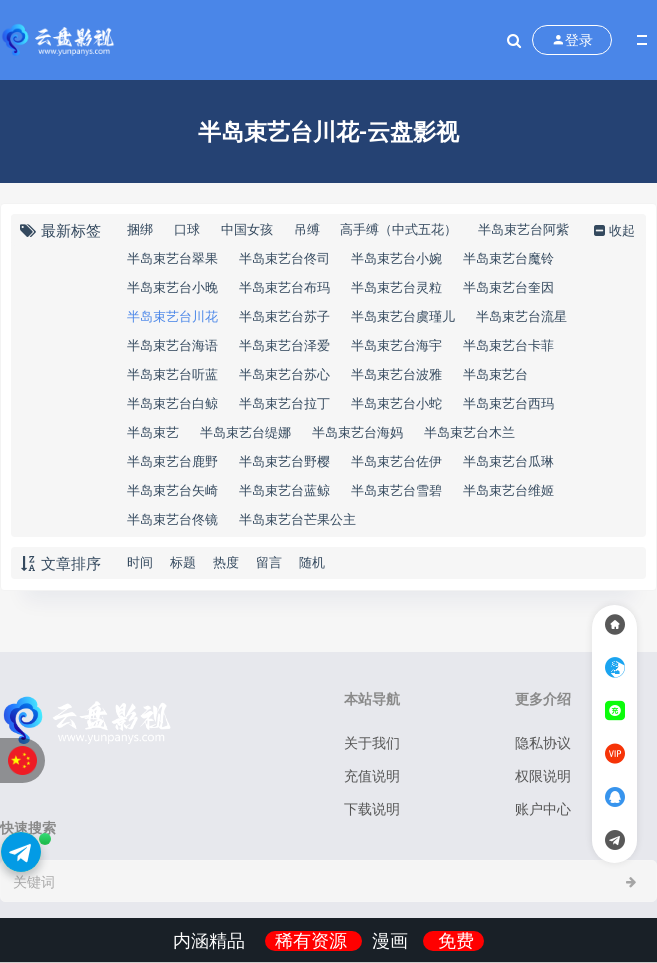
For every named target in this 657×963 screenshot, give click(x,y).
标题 (183, 562)
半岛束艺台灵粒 (396, 287)
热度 (226, 562)
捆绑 (140, 229)
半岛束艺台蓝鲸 (284, 490)
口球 (187, 229)
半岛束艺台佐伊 (396, 461)
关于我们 (372, 742)
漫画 (392, 941)
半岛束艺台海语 (172, 345)
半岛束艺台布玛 (284, 287)
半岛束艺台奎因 (508, 287)
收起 (612, 230)
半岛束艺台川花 (172, 316)
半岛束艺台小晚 (172, 287)
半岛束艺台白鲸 (172, 403)
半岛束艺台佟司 (284, 258)
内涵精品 (211, 941)
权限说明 (543, 775)
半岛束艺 (153, 432)
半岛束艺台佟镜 (172, 519)
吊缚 (307, 229)
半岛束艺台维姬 (508, 490)
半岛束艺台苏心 (284, 374)
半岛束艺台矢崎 (172, 490)
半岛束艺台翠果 (172, 258)
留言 (269, 562)
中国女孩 (247, 229)
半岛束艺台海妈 (357, 432)
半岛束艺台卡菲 (508, 345)
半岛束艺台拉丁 (284, 403)
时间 (140, 562)
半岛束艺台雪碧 (396, 490)
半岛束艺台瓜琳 (508, 461)
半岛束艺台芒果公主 (297, 519)
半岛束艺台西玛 (508, 403)
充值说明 (372, 775)
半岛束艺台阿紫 (523, 229)
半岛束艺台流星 (521, 316)
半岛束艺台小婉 (396, 258)
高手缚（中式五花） (398, 229)
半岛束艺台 (495, 374)
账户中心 (543, 808)
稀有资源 (313, 941)
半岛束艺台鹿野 (172, 461)
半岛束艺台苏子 (284, 316)
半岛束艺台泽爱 (284, 345)
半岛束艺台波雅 (396, 374)
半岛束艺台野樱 (284, 461)
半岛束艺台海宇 (396, 345)
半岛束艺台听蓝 (172, 374)
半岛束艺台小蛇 (396, 403)
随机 (312, 562)
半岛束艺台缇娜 (245, 432)
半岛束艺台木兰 (469, 432)
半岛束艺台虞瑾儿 (403, 316)
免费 (456, 941)
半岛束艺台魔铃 (508, 258)
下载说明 (372, 808)
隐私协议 (543, 742)
